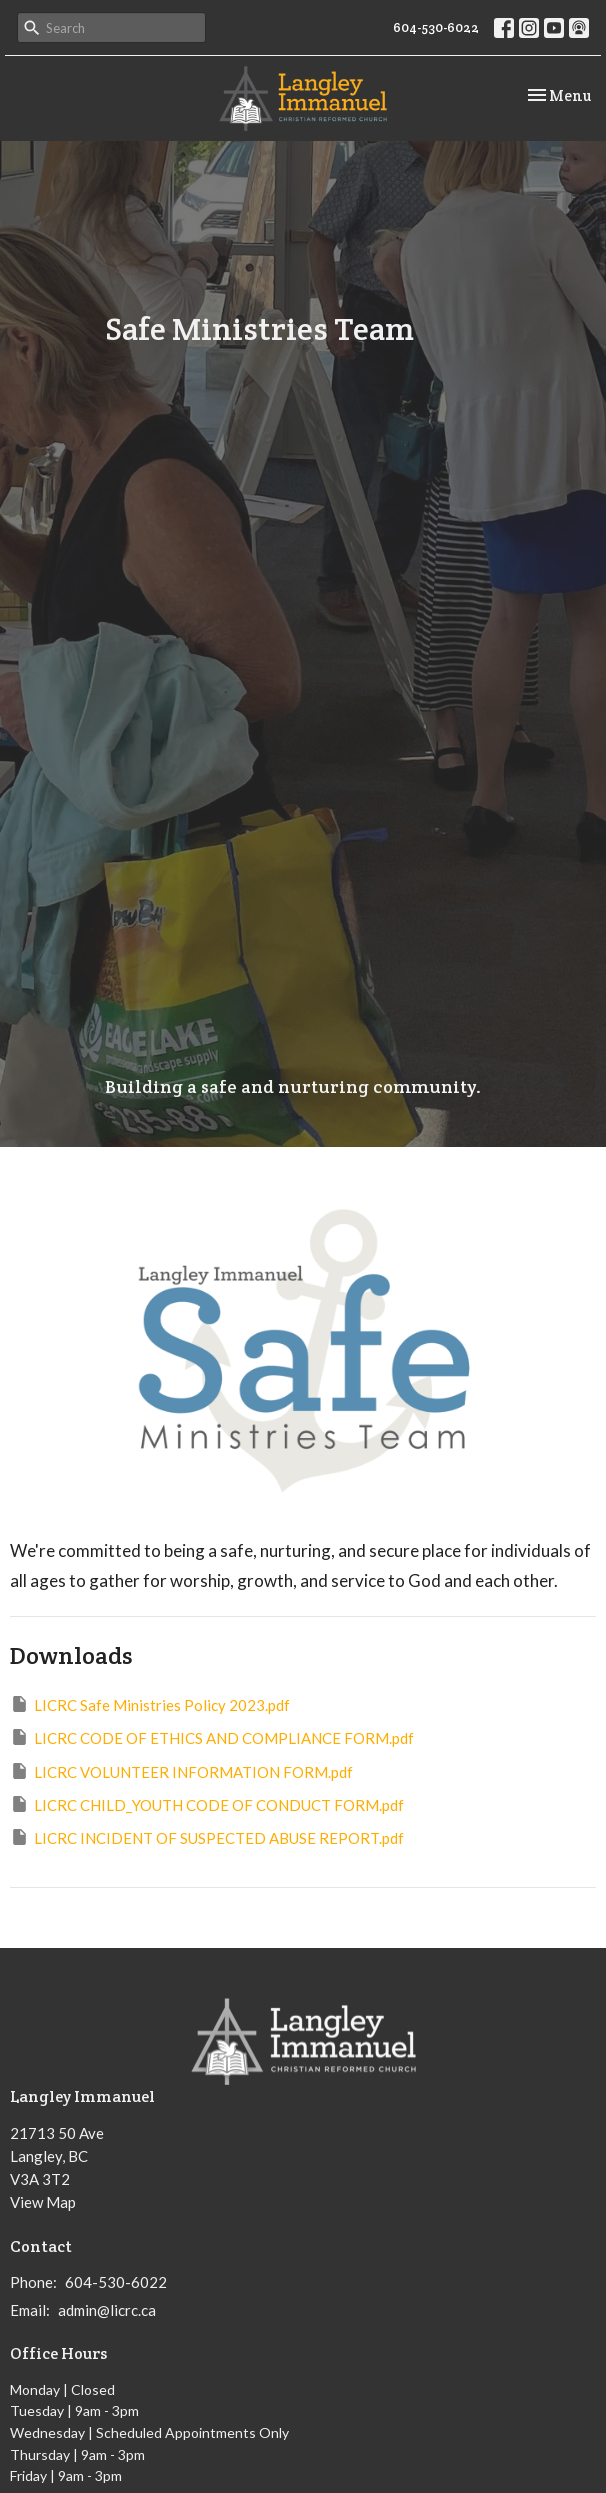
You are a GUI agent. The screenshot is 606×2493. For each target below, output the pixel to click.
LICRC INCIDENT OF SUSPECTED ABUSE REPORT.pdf (207, 1837)
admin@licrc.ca (107, 2310)
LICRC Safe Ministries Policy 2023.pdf (150, 1704)
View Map (43, 2202)
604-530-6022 (436, 27)
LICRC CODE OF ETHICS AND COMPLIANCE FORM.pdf (212, 1737)
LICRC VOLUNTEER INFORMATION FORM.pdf (181, 1771)
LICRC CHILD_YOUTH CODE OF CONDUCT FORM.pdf (207, 1804)
